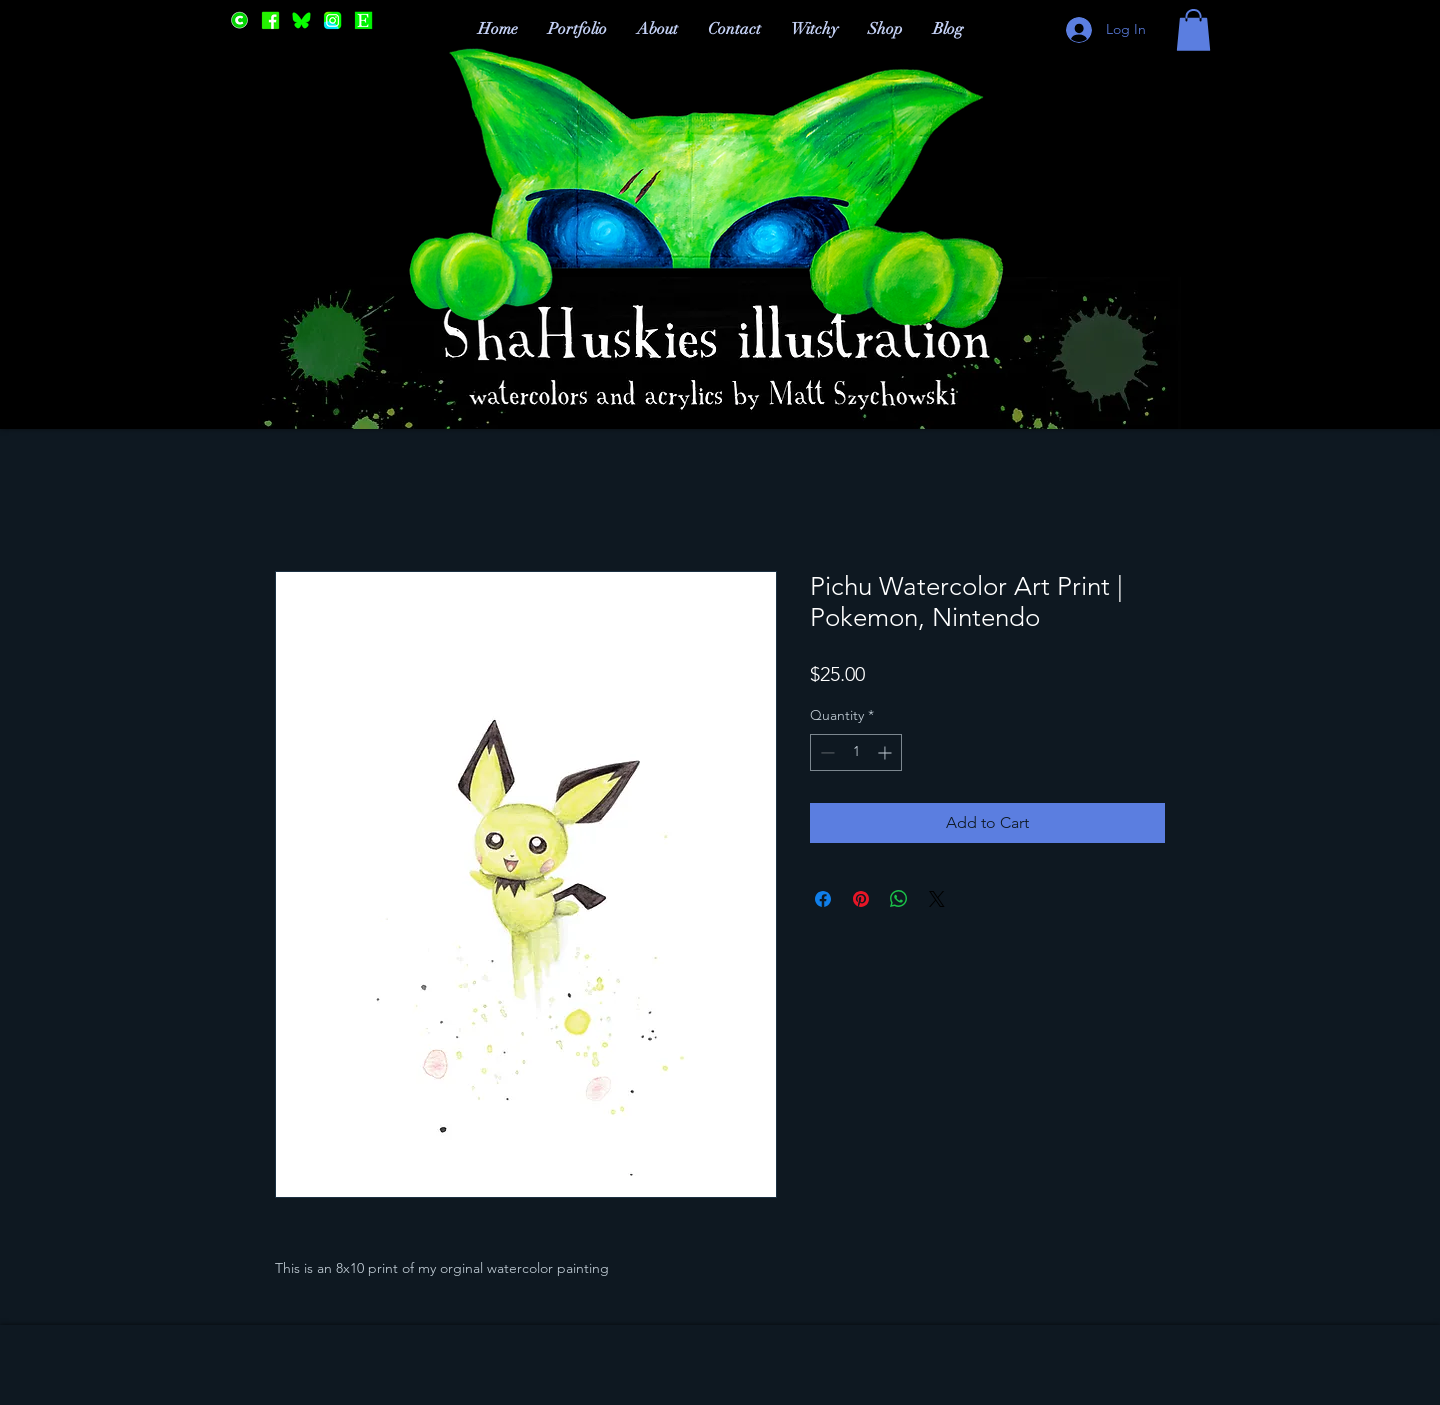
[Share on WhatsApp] (899, 899)
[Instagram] (332, 20)
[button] (1193, 30)
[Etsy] (363, 20)
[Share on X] (937, 899)
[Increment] (886, 752)
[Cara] (239, 20)
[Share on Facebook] (823, 899)
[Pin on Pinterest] (861, 899)
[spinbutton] (856, 752)
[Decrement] (825, 752)
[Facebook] (270, 20)
